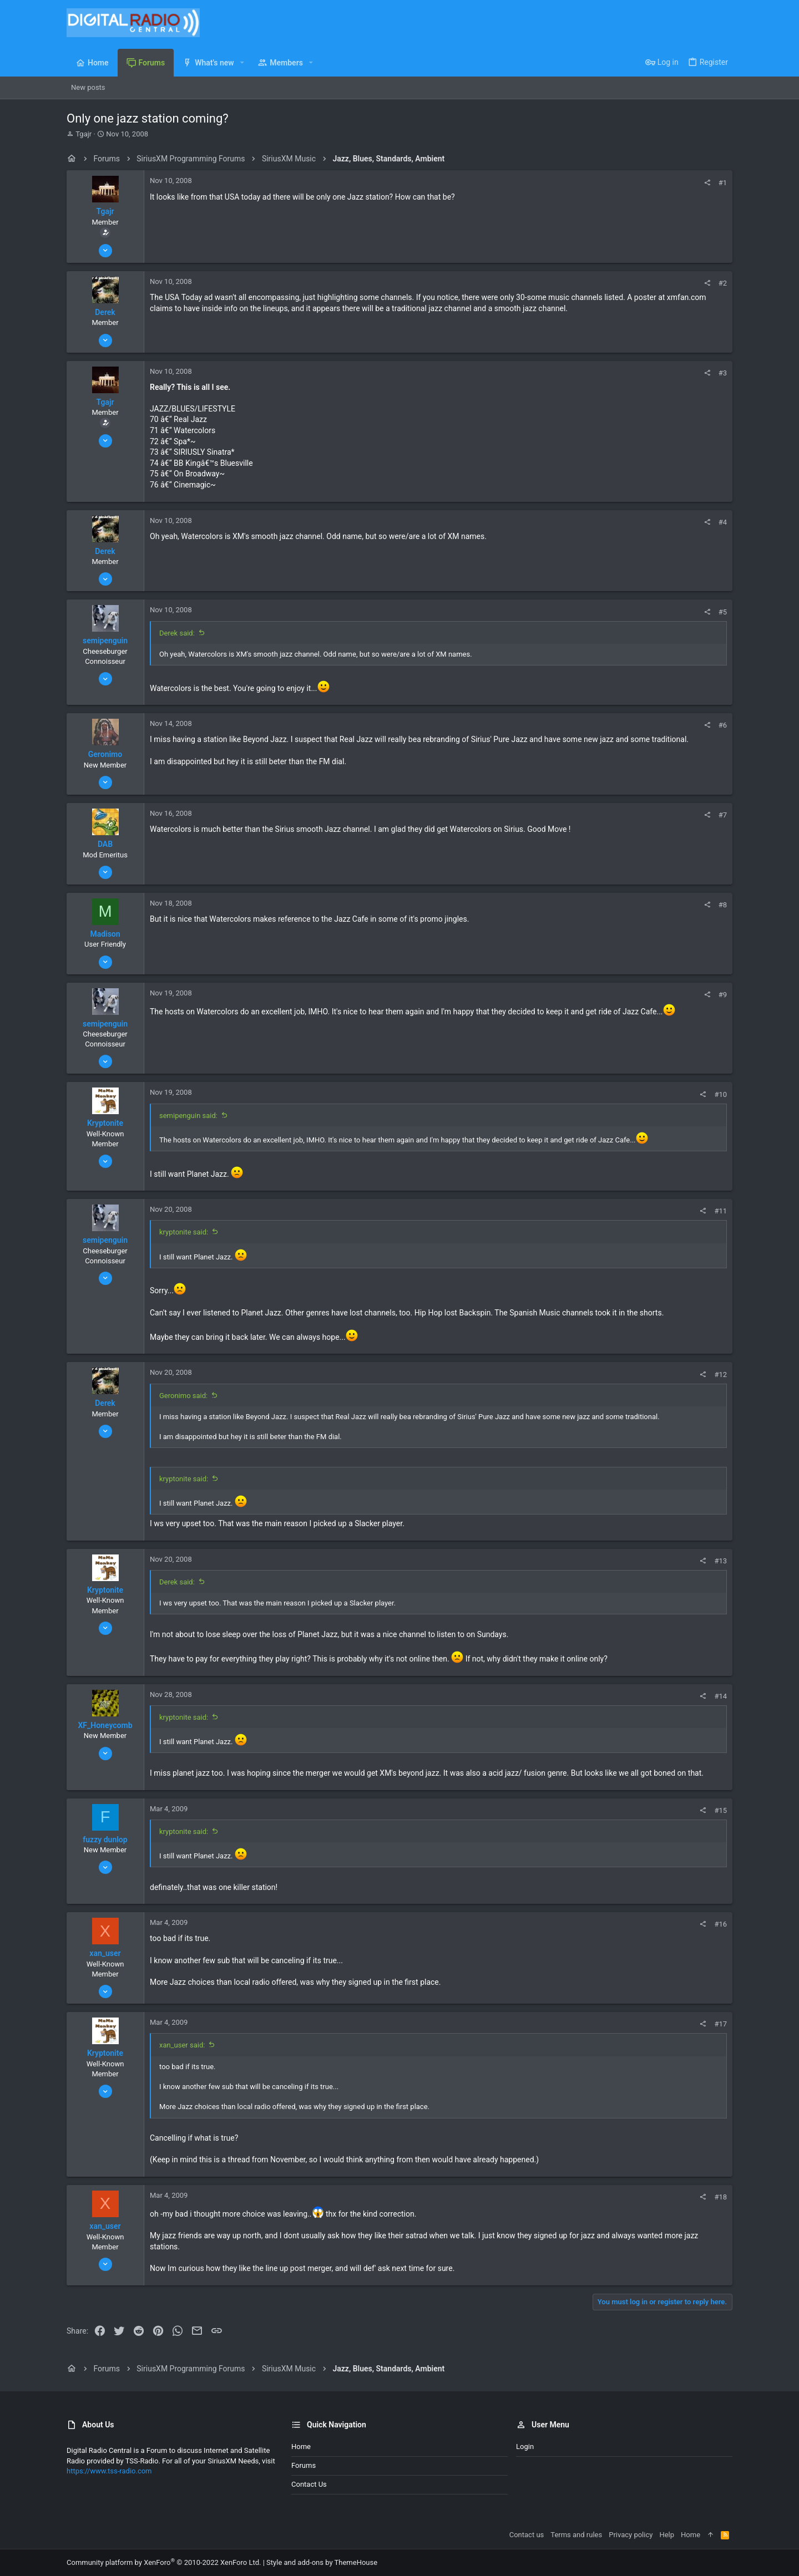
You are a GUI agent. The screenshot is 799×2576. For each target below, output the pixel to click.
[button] (242, 62)
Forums (303, 2465)
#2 (723, 283)
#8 (723, 905)
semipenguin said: (188, 1115)
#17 (720, 2024)
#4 (723, 522)
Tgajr (83, 134)
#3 (723, 373)
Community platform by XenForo (164, 2562)
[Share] (707, 182)
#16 (720, 1924)
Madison (105, 933)
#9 (723, 994)
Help (666, 2535)
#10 (720, 1094)
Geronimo (105, 754)
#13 (720, 1561)
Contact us (309, 2484)
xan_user (104, 1953)
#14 (720, 1696)
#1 (723, 183)
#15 (720, 1810)
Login (525, 2446)
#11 (720, 1211)
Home (301, 2446)
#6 (723, 725)
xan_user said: (182, 2045)
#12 (720, 1374)
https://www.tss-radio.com (109, 2471)
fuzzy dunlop (105, 1839)
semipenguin (105, 640)
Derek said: (177, 633)
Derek (105, 312)
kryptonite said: (183, 1232)
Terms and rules (576, 2535)
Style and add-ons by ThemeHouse (321, 2562)
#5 (723, 612)
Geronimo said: (183, 1395)
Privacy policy (631, 2535)
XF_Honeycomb (105, 1725)
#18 (720, 2197)
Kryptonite (105, 1123)
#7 (723, 815)
